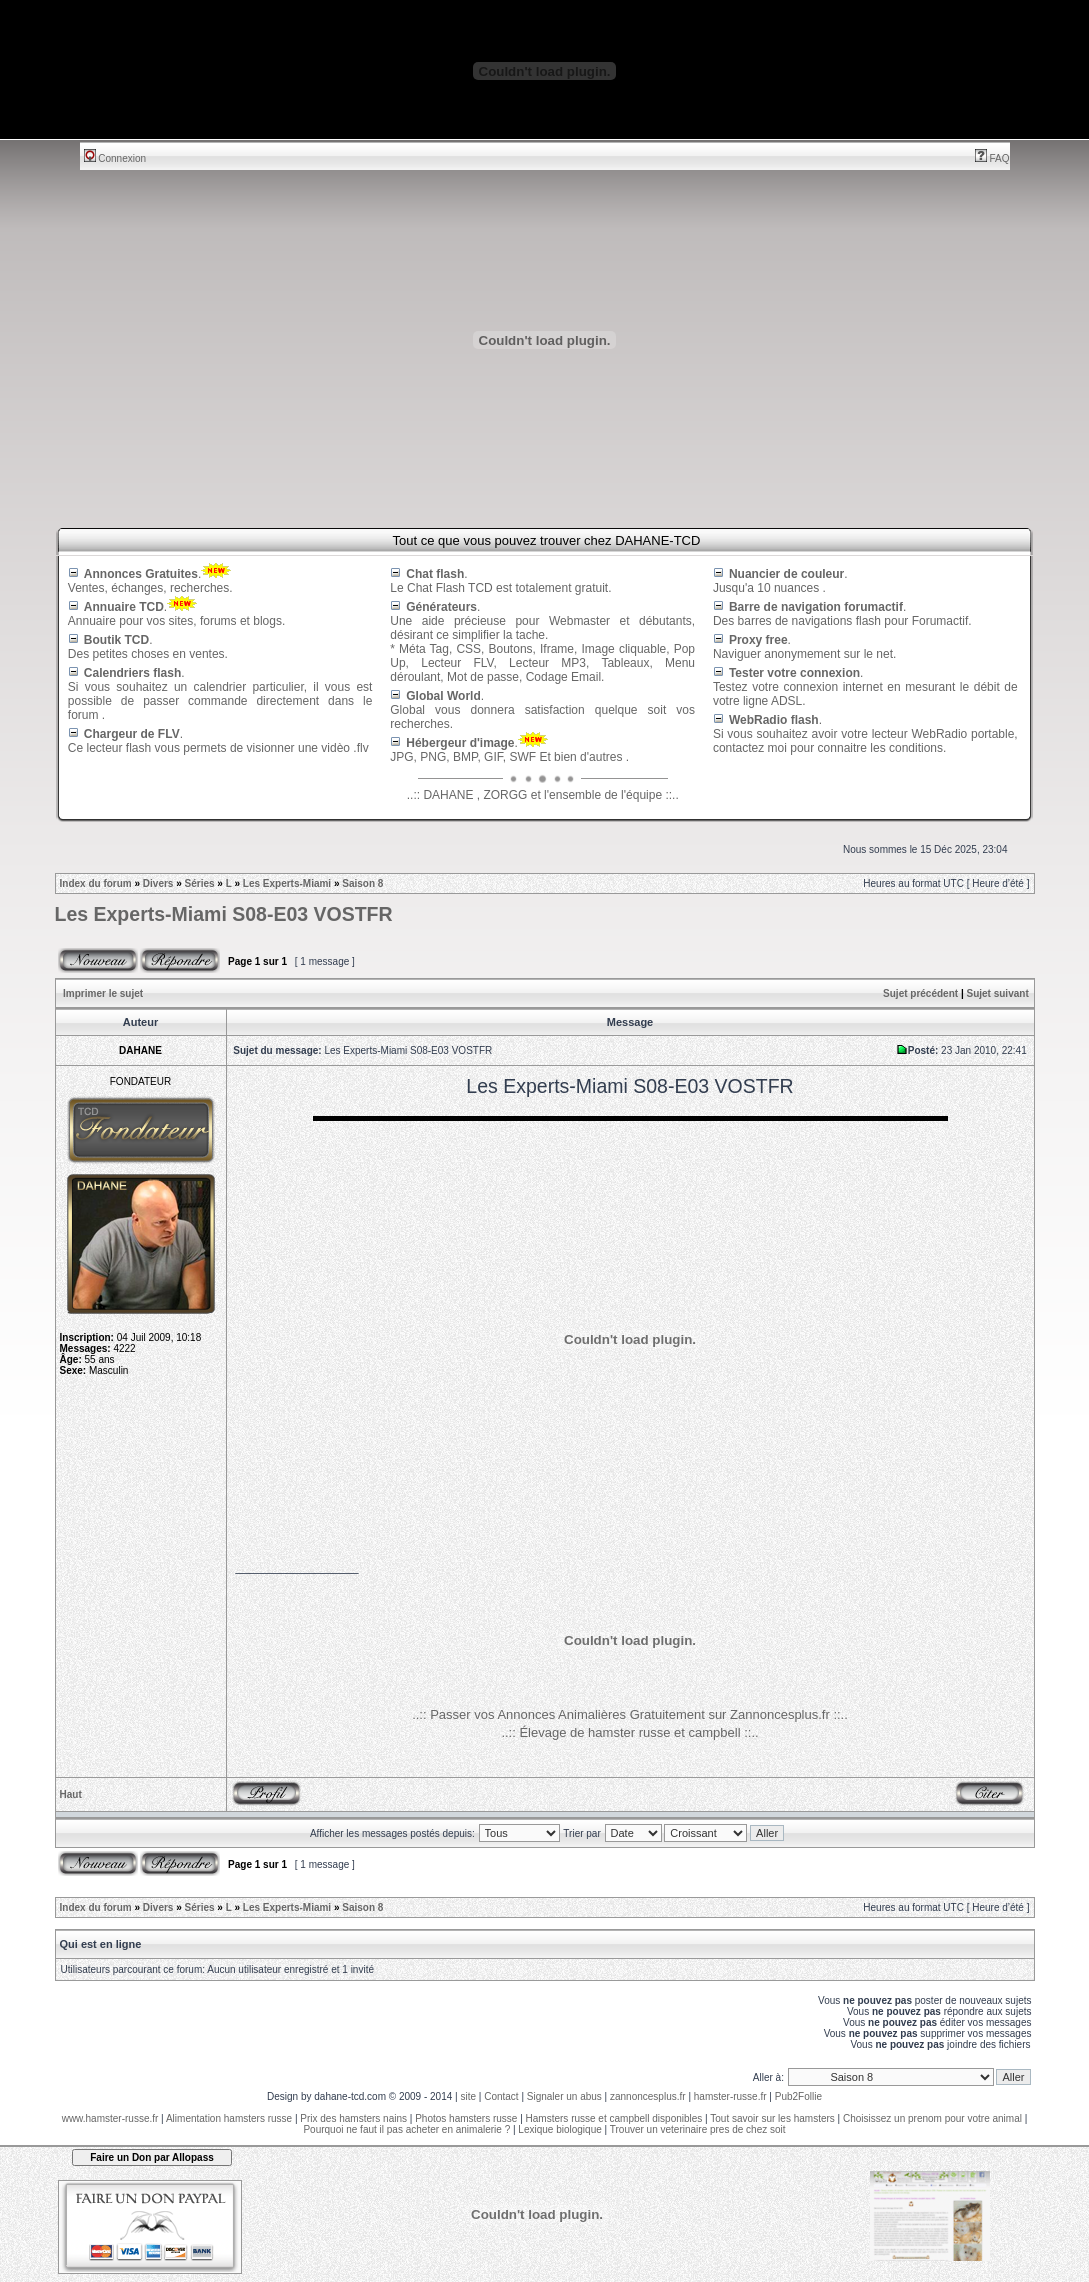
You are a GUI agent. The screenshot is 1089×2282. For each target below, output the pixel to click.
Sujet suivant (997, 993)
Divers (158, 883)
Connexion (115, 158)
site (468, 2096)
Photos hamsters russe (466, 2118)
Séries (200, 883)
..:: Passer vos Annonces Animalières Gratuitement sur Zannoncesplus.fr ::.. (630, 1714)
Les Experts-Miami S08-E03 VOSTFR (224, 914)
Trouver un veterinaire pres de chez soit (698, 2129)
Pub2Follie (798, 2096)
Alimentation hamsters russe (229, 2118)
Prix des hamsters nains (353, 2118)
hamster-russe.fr (730, 2096)
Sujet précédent (920, 993)
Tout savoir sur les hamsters (772, 2118)
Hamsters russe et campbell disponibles (614, 2118)
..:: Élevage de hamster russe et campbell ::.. (629, 1732)
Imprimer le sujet (103, 993)
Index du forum (96, 883)
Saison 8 (362, 883)
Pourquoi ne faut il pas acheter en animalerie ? (406, 2129)
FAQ (992, 158)
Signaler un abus (564, 2096)
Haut (71, 1794)
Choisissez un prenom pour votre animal (932, 2118)
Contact (501, 2096)
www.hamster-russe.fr (110, 2118)
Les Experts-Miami (287, 883)
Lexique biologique (559, 2129)
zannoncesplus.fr (648, 2096)
